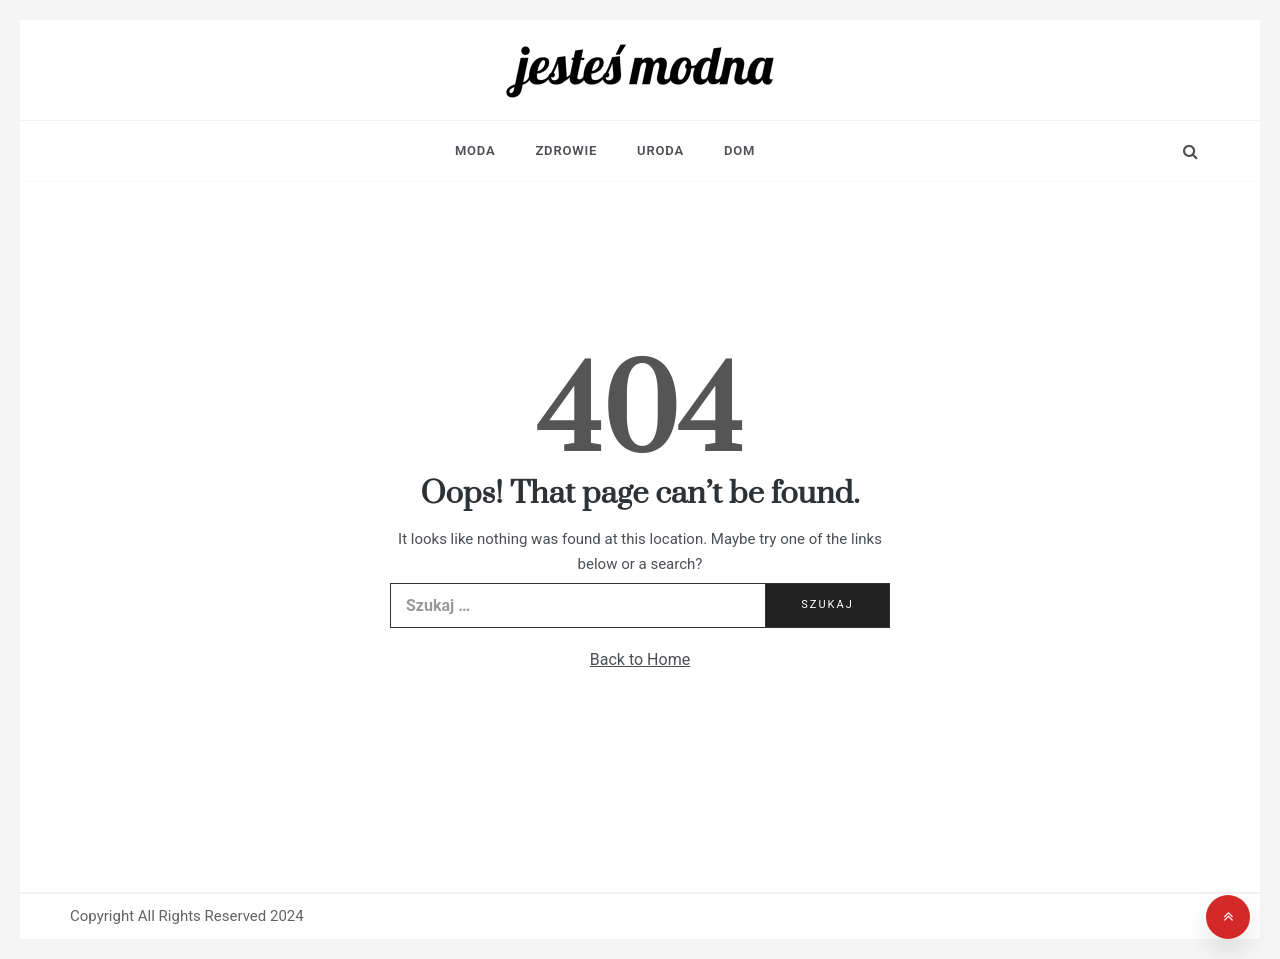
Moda (475, 150)
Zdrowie (566, 150)
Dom (739, 150)
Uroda (660, 150)
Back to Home (640, 659)
